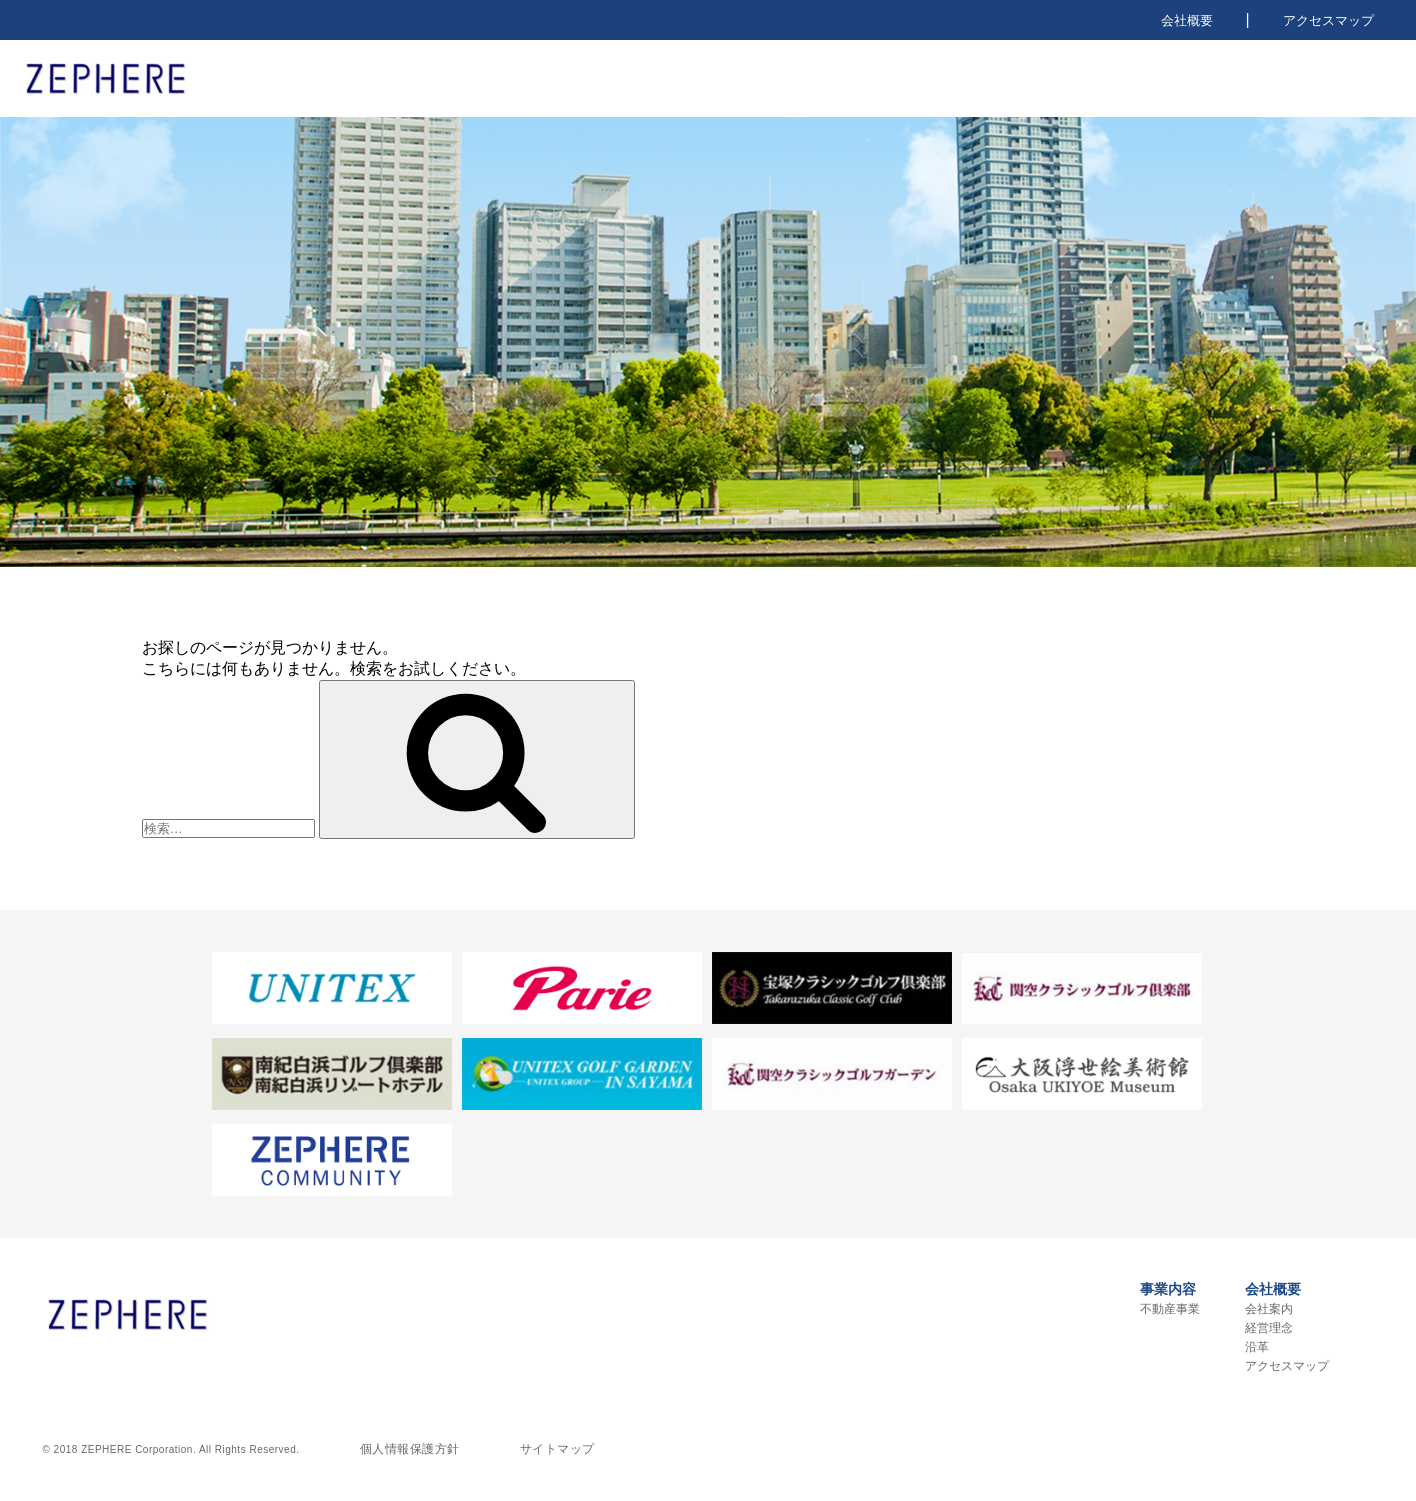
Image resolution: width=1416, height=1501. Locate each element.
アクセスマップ (1328, 20)
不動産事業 (1170, 1309)
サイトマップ (557, 1449)
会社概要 (1187, 20)
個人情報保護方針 (410, 1449)
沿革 (1257, 1347)
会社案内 (1269, 1309)
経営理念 (1269, 1328)
